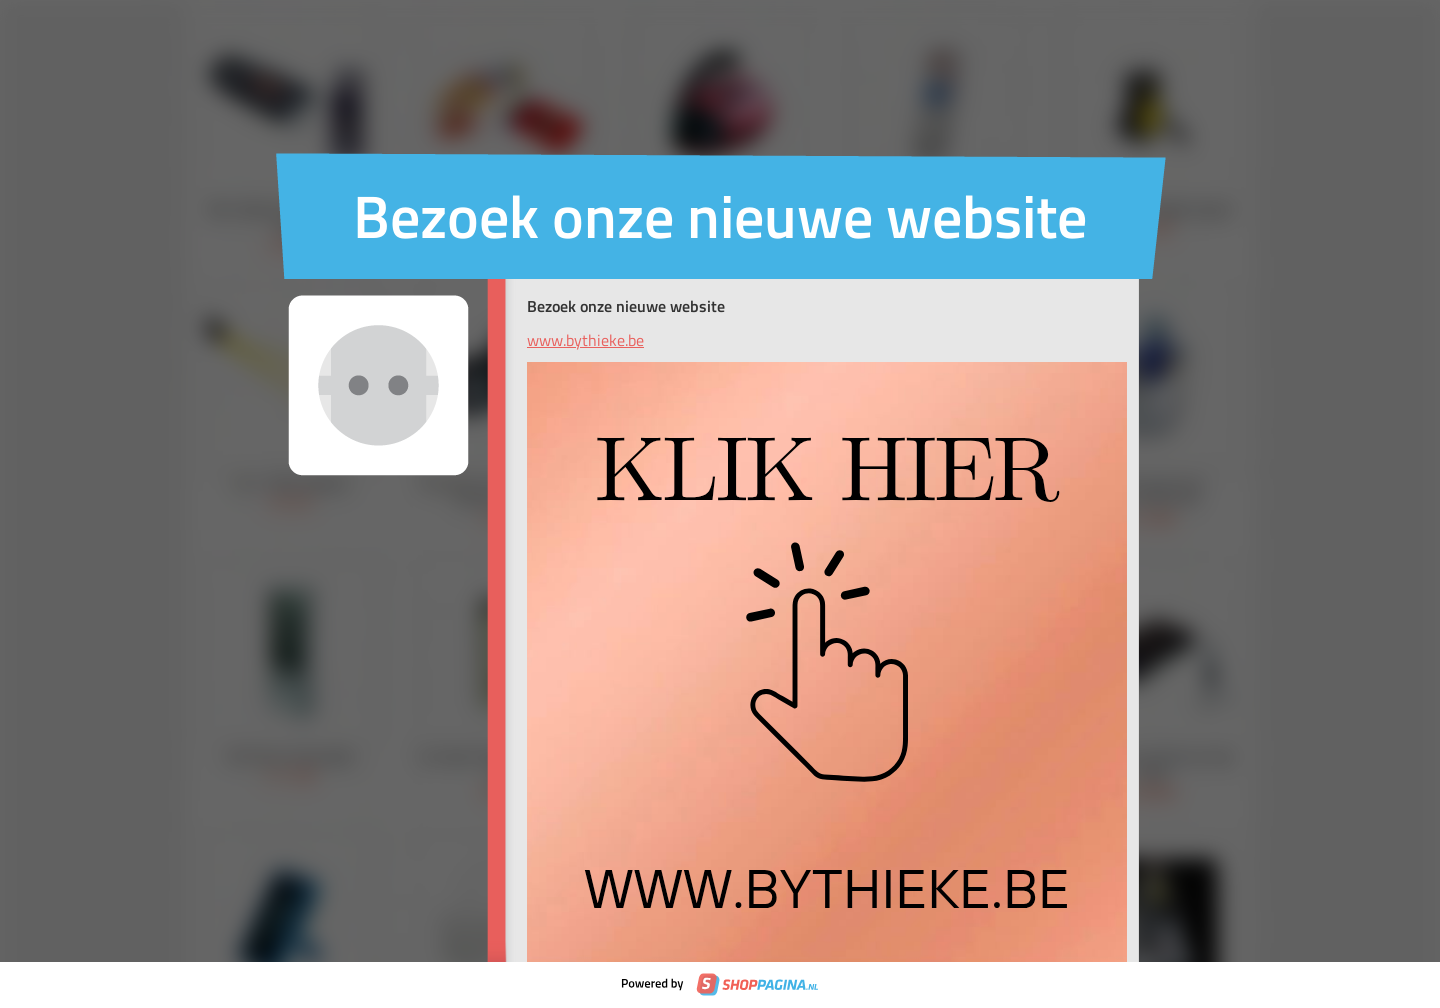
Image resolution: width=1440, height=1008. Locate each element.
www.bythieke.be (585, 340)
